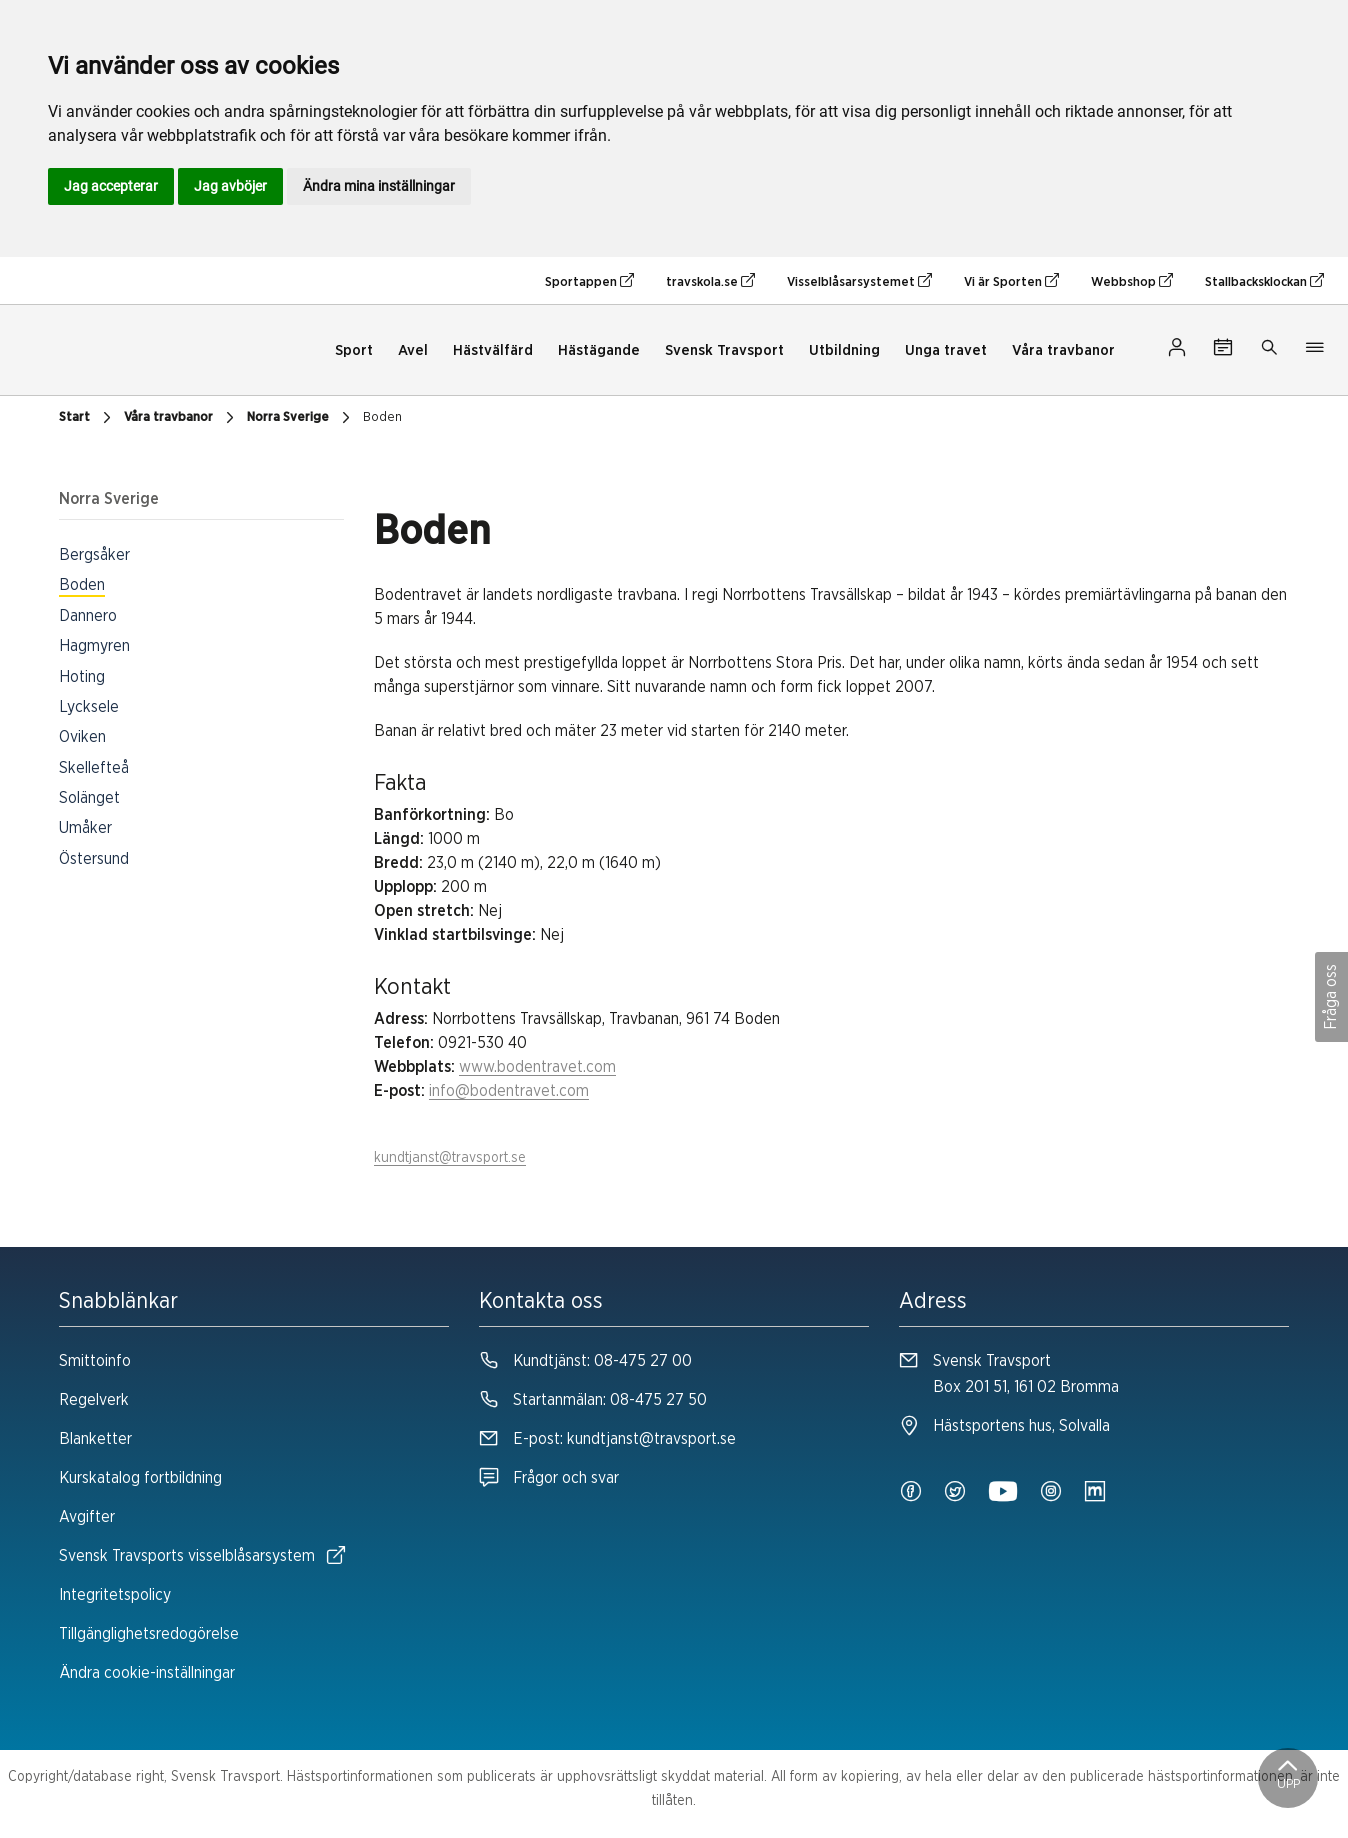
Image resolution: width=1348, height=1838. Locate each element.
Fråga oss (1331, 997)
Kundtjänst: (585, 1361)
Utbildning (844, 350)
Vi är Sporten (1011, 281)
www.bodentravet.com (537, 1067)
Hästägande (599, 350)
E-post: (607, 1439)
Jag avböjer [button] (230, 186)
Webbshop (1132, 281)
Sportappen (589, 281)
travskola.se (710, 281)
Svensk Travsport (724, 350)
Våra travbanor (1063, 350)
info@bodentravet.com (509, 1091)
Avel (413, 350)
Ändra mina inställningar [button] (379, 186)
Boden (382, 417)
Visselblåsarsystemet (859, 281)
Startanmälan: (593, 1400)
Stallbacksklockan (1264, 281)
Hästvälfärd (493, 350)
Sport (354, 350)
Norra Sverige (301, 418)
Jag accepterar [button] (111, 186)
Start (87, 418)
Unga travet (946, 350)
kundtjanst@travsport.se (450, 1158)
